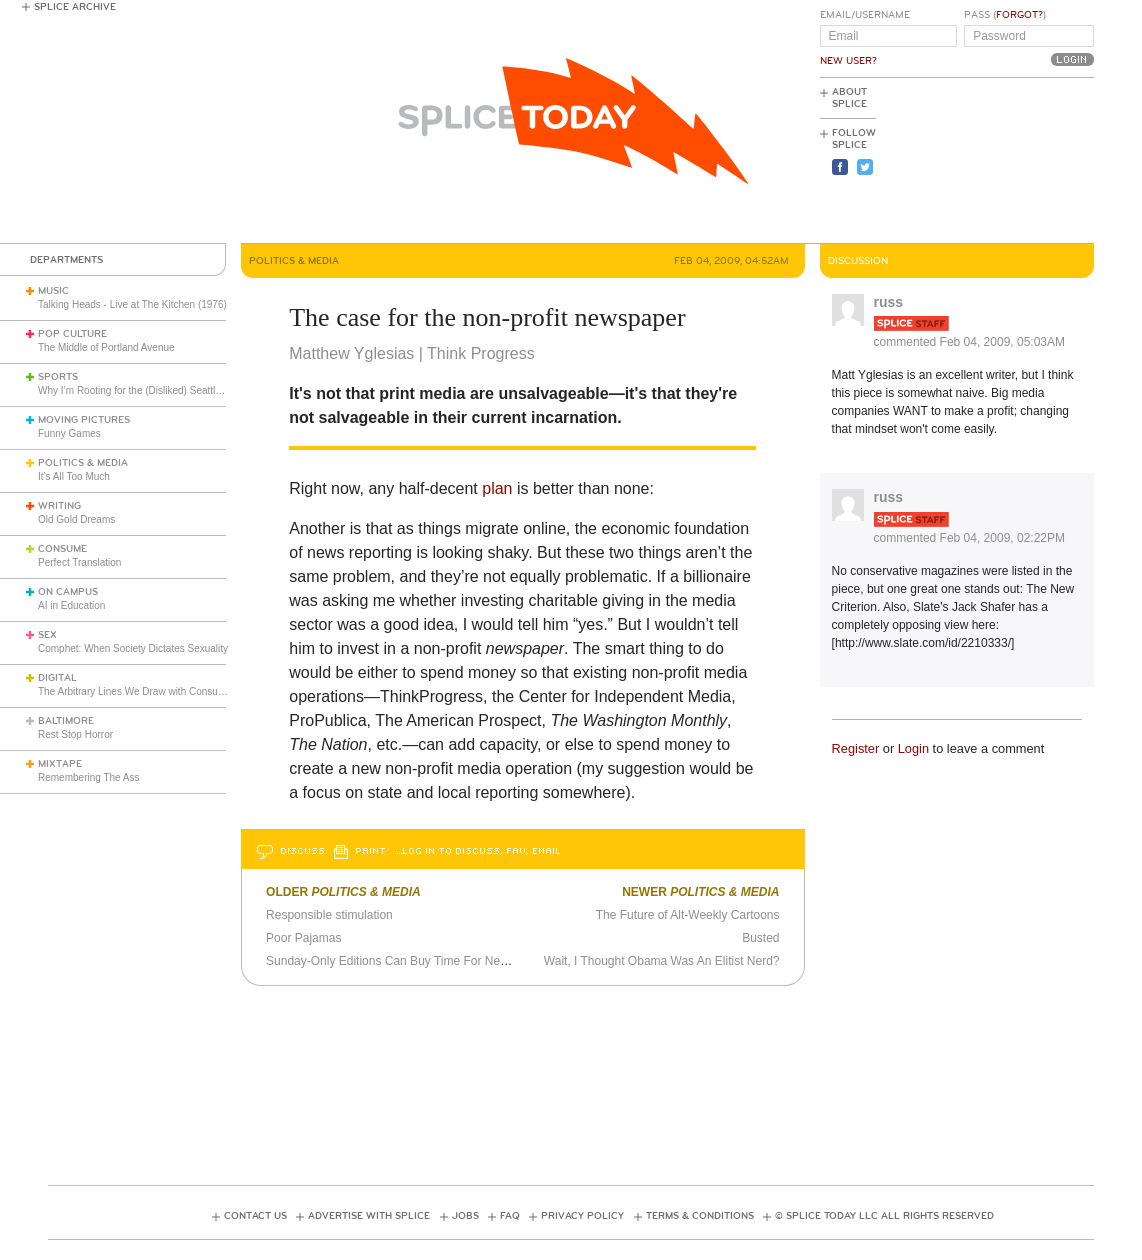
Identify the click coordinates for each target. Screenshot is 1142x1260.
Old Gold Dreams (76, 519)
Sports (58, 377)
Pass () (1005, 15)
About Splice (849, 98)
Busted (760, 938)
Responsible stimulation (329, 915)
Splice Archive (75, 7)
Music (53, 291)
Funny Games (69, 433)
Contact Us (255, 1216)
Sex (47, 635)
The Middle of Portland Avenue (106, 347)
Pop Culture (72, 334)
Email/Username (865, 15)
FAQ (510, 1216)
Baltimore (66, 721)
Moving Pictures (84, 420)
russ (889, 302)
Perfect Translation (79, 562)
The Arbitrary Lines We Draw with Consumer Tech (148, 691)
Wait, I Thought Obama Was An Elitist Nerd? (662, 961)
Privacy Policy (582, 1216)
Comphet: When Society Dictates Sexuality (133, 648)
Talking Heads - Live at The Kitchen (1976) (132, 304)
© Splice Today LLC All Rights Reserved (884, 1216)
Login (913, 748)
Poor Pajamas (303, 938)
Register (856, 748)
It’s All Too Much (74, 476)
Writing (59, 506)
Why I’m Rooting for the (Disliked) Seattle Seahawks (154, 390)
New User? (848, 61)
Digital (57, 678)
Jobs (465, 1216)
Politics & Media (83, 463)
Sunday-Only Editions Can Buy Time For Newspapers (408, 961)
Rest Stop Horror (75, 734)
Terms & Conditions (700, 1216)
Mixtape (60, 764)
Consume (62, 549)
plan (497, 488)
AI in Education (71, 605)
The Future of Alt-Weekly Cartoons (688, 915)
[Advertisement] (1004, 161)
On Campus (68, 592)
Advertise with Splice (369, 1216)
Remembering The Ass (89, 777)
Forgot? (1019, 15)
